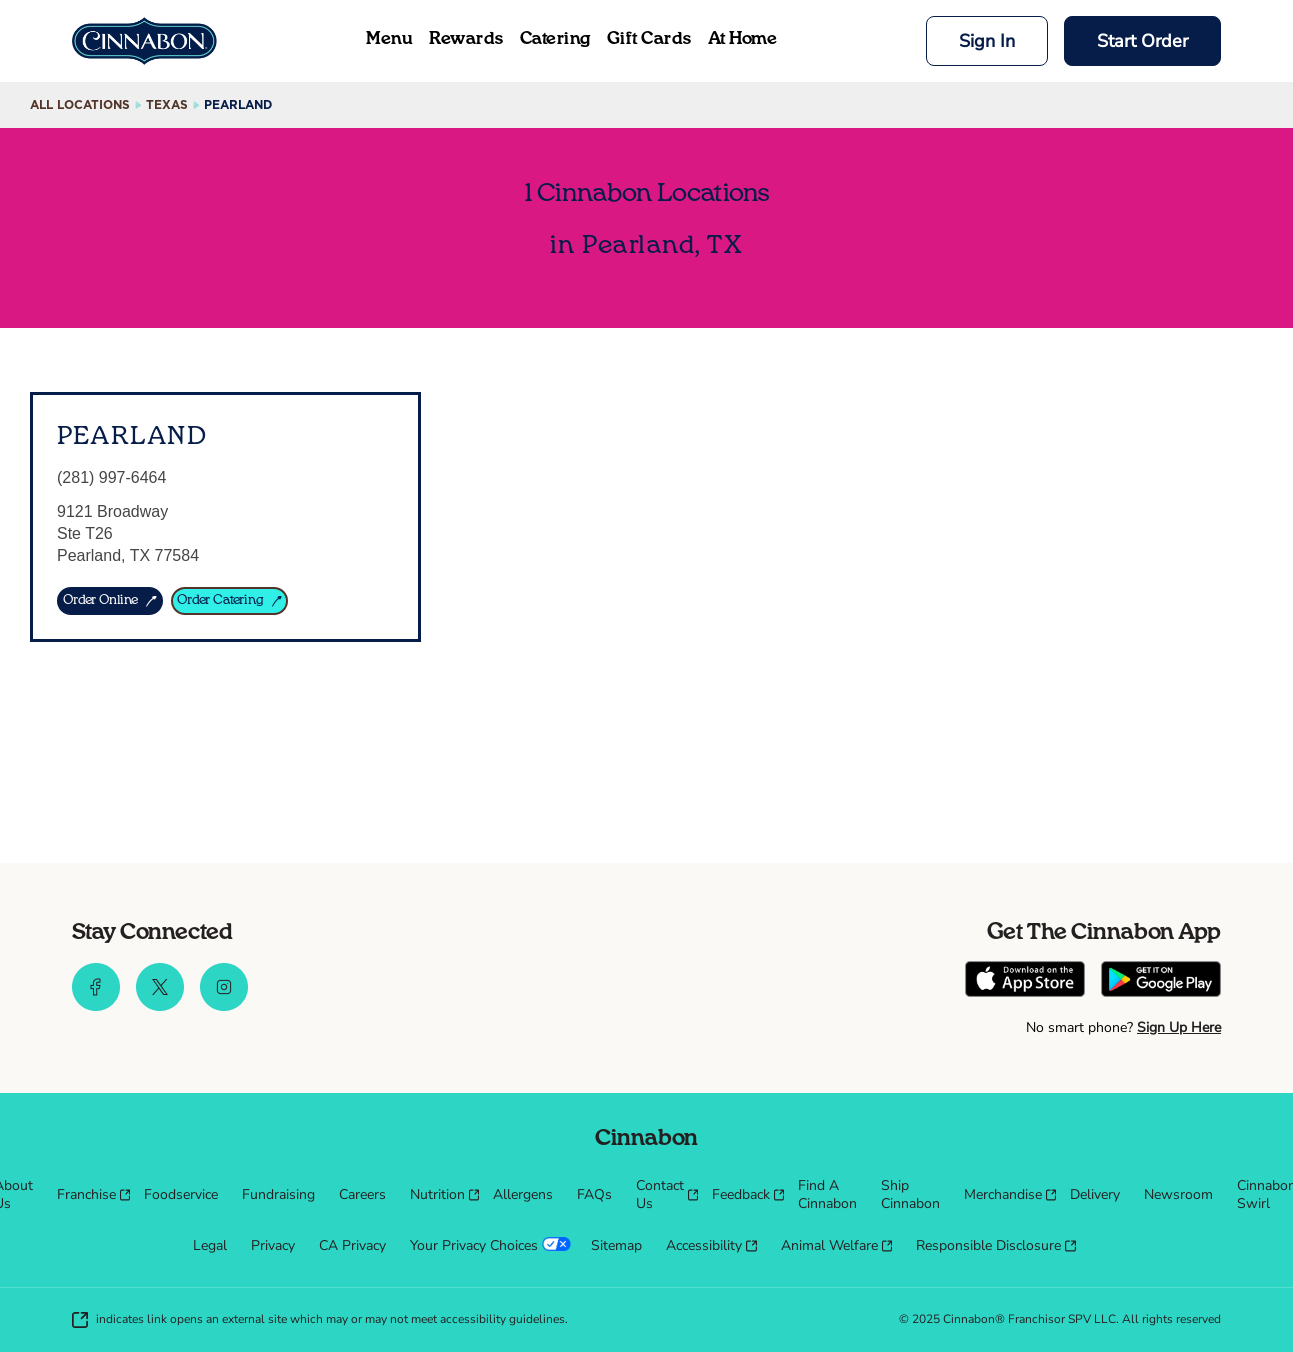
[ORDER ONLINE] (110, 601)
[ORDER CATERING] (230, 601)
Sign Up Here (1179, 1027)
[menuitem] (88, 1195)
